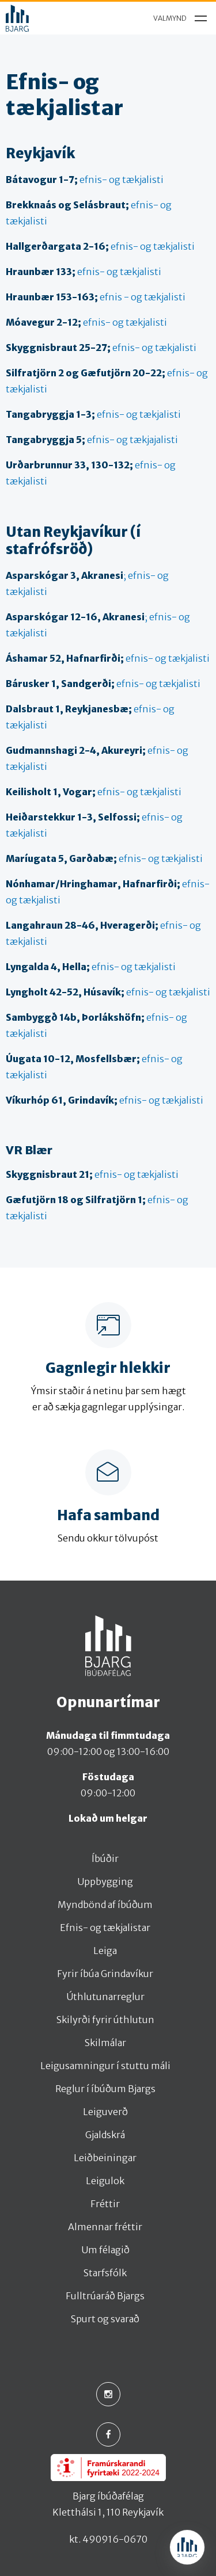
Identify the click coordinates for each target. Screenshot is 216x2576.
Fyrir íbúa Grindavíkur (105, 1973)
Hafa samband (108, 1515)
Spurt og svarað (105, 2319)
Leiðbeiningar (105, 2157)
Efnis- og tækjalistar (105, 1927)
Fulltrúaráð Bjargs (105, 2296)
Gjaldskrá (105, 2134)
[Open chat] (187, 2547)
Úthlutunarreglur (105, 1996)
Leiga (105, 1950)
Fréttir (105, 2203)
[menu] (177, 18)
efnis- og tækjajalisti (92, 439)
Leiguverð (105, 2111)
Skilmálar (105, 2042)
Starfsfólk (105, 2273)
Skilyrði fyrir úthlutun (105, 2019)
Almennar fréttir (105, 2226)
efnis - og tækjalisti (95, 297)
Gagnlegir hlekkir (108, 1368)
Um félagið (105, 2250)
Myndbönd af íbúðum (105, 1904)
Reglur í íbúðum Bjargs (105, 2088)
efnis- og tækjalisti (85, 179)
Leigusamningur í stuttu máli (105, 2065)
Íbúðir (105, 1858)
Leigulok (105, 2180)
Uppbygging (105, 1881)
